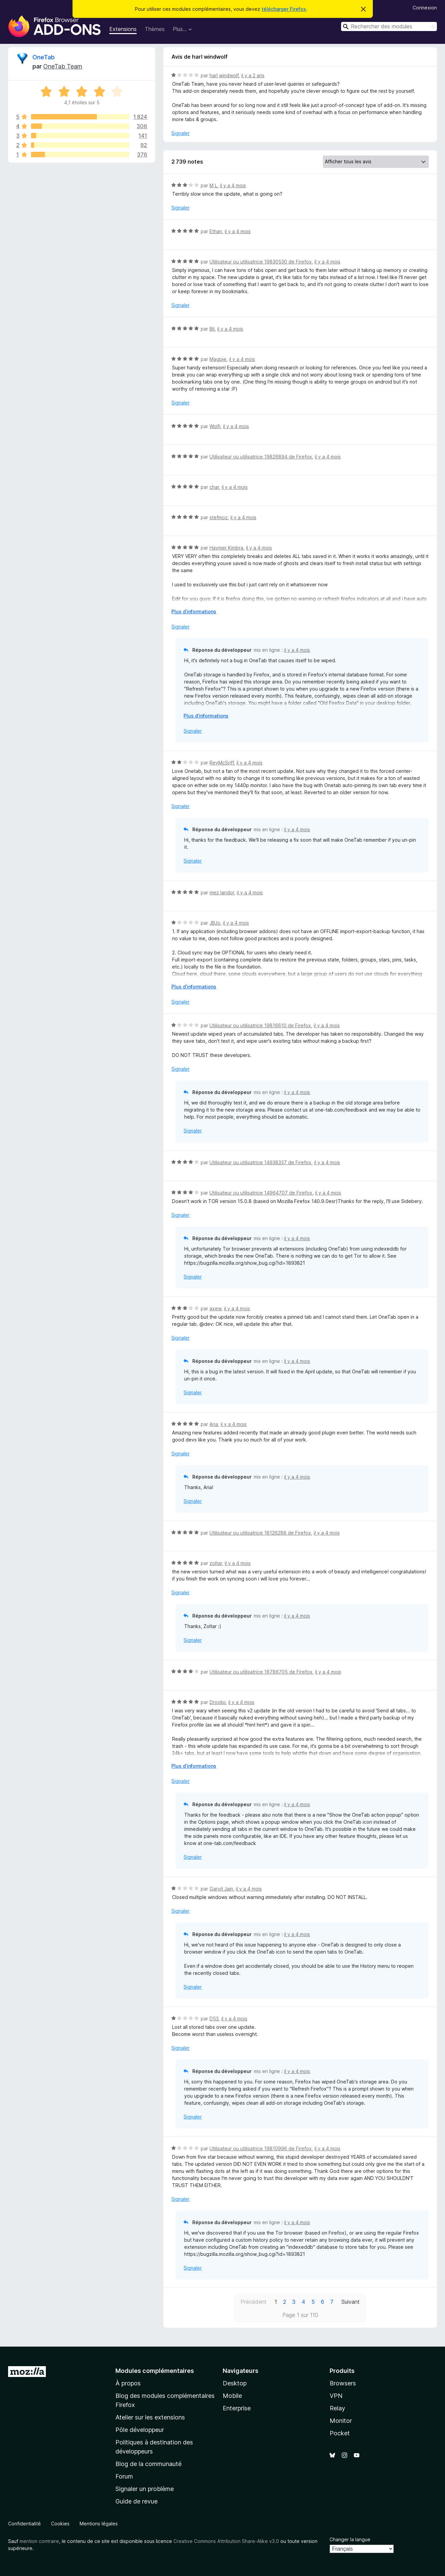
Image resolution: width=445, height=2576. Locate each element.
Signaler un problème (144, 2488)
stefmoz (219, 517)
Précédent (254, 2301)
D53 (214, 2018)
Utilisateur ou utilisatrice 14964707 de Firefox (261, 1193)
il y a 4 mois (233, 185)
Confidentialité (24, 2523)
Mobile (232, 2395)
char (214, 487)
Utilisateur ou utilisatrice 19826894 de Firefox (261, 456)
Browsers (343, 2383)
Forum (124, 2476)
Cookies (60, 2523)
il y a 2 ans (253, 75)
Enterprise (237, 2408)
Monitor (341, 2420)
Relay (337, 2408)
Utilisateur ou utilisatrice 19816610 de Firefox (260, 1025)
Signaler (180, 133)
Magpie (218, 359)
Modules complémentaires (154, 2370)
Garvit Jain (221, 1889)
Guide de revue (136, 2501)
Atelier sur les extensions (150, 2417)
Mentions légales (99, 2523)
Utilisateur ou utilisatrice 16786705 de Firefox (261, 1672)
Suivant (350, 2301)
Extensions (123, 29)
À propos (128, 2383)
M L (213, 185)
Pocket (340, 2433)
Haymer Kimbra (226, 548)
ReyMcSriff (222, 762)
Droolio (218, 1702)
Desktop (235, 2383)
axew (215, 1308)
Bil (212, 329)
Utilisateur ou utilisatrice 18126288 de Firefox (260, 1533)
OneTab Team (62, 66)
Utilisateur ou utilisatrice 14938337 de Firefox (260, 1162)
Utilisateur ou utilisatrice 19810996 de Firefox (261, 2148)
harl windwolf (224, 75)
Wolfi (215, 426)
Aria (214, 1424)
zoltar (216, 1563)
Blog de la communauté (148, 2463)
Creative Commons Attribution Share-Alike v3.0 (226, 2541)
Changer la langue (350, 2539)
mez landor (222, 892)
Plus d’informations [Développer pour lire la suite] (193, 611)
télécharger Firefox (283, 9)
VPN (336, 2395)
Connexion (425, 7)
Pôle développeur (139, 2429)
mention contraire (39, 2541)
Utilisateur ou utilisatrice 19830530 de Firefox (261, 261)
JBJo (215, 923)
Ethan (216, 231)
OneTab (43, 57)
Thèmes (155, 29)
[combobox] (389, 26)
